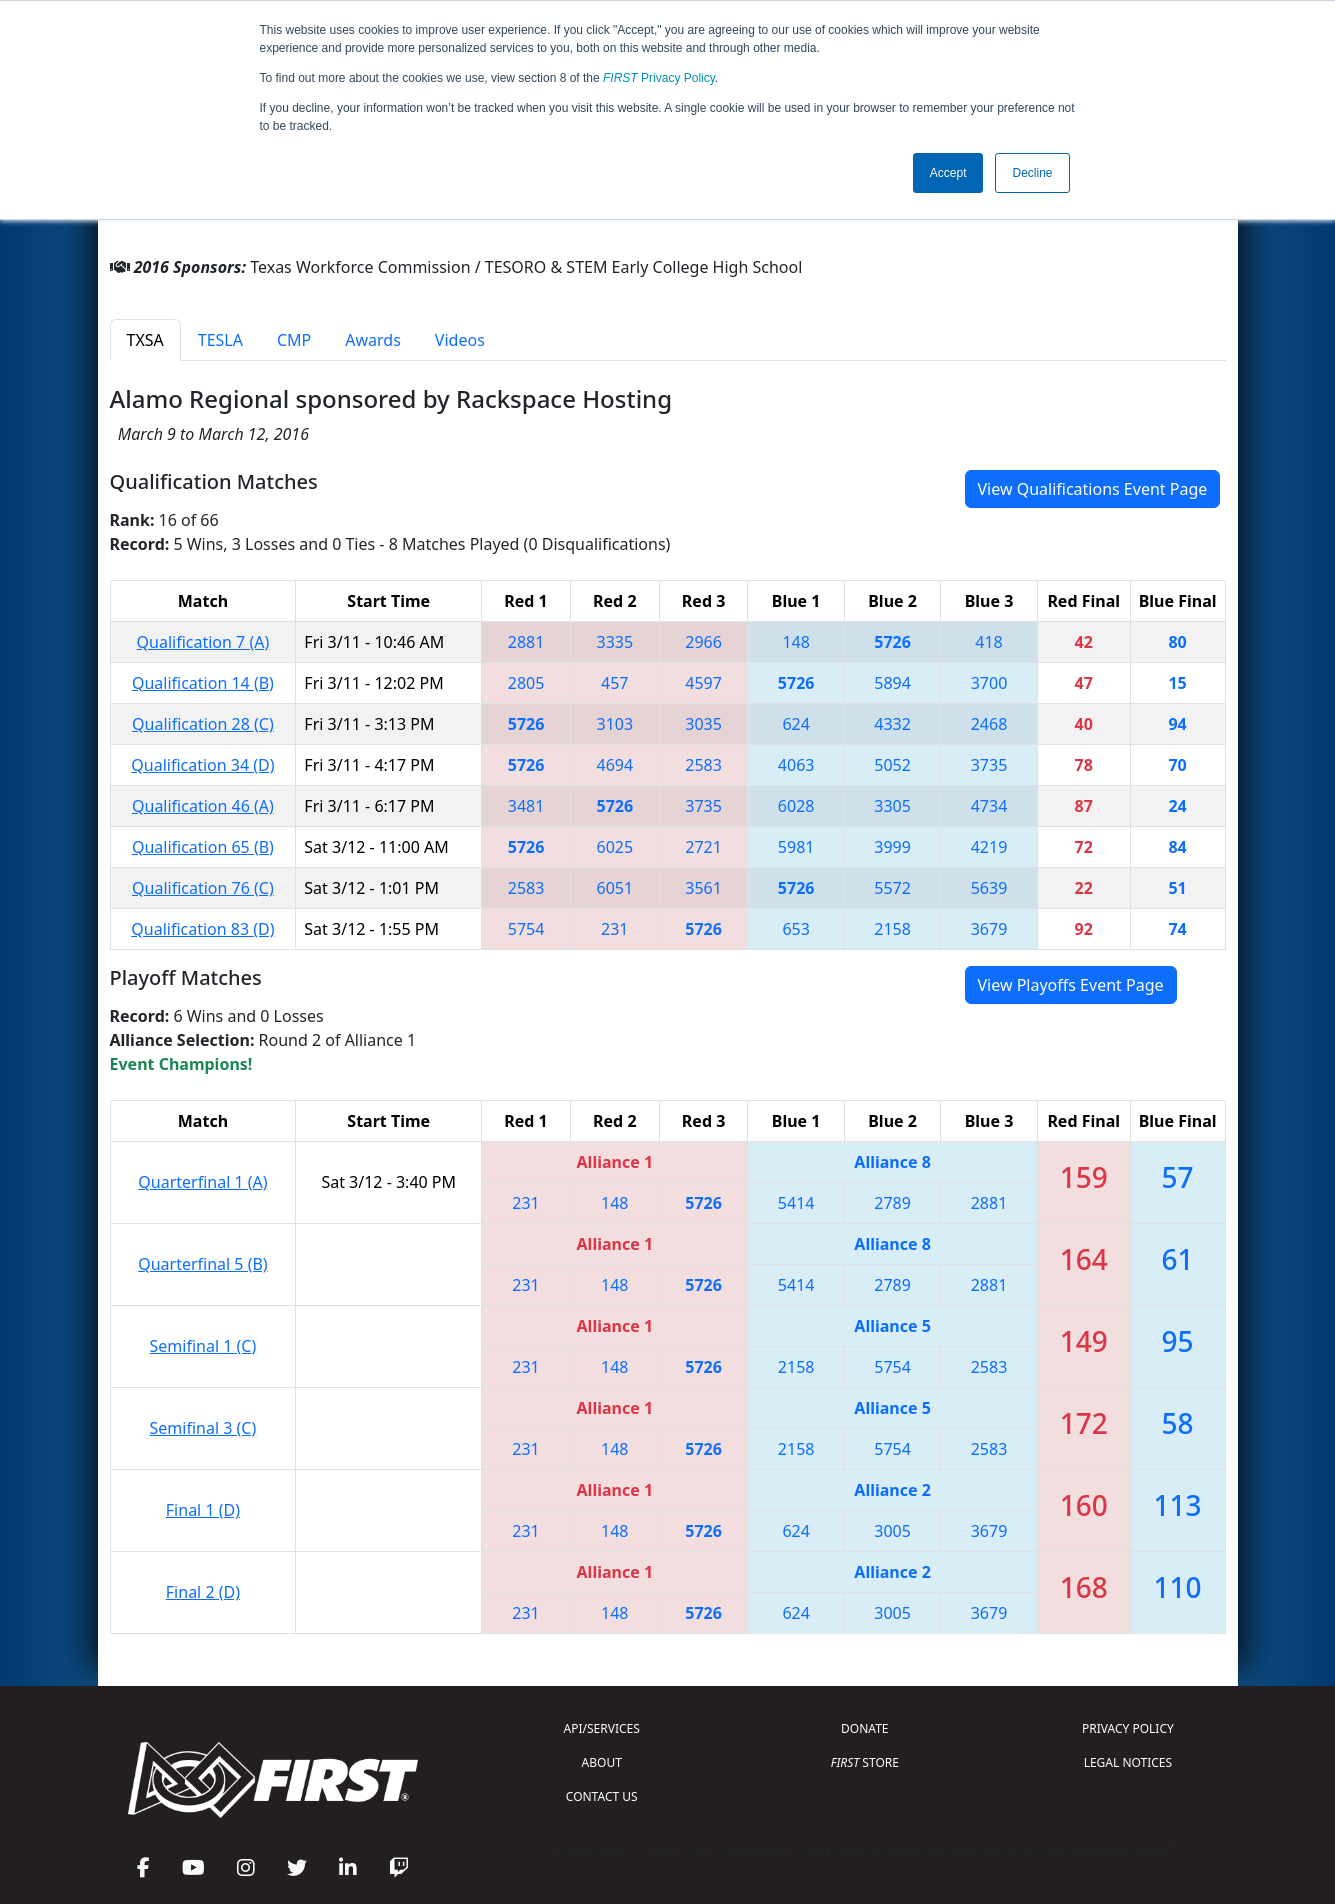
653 (795, 929)
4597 (703, 683)
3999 (892, 847)
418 (988, 642)
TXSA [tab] (145, 340)
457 (614, 683)
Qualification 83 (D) (202, 929)
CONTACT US (602, 1796)
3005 (892, 1531)
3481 (526, 806)
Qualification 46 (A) (203, 806)
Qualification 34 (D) (202, 765)
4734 (989, 806)
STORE (865, 1762)
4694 (615, 765)
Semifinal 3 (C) (203, 1428)
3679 (989, 929)
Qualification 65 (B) (203, 847)
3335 (615, 642)
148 (795, 642)
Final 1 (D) (203, 1510)
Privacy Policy (659, 78)
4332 (892, 724)
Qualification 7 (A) (203, 642)
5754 (526, 929)
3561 (703, 888)
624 (795, 724)
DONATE (864, 1728)
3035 (703, 724)
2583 (703, 765)
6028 (796, 806)
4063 (796, 765)
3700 (989, 683)
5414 (796, 1203)
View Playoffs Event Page (1071, 985)
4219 (989, 847)
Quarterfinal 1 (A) (202, 1182)
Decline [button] (1032, 173)
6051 (615, 888)
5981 (796, 847)
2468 (989, 724)
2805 (526, 683)
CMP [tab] (294, 340)
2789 (892, 1203)
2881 (526, 642)
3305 (892, 806)
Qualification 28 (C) (203, 724)
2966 (703, 642)
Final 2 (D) (203, 1592)
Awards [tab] (373, 340)
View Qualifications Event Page (1093, 489)
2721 (703, 847)
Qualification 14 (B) (203, 683)
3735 (989, 765)
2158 (892, 929)
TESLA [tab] (220, 340)
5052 (892, 765)
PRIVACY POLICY (1128, 1728)
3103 (615, 724)
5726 (892, 642)
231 (614, 929)
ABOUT (602, 1762)
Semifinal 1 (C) (203, 1346)
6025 (615, 847)
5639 (989, 888)
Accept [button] (948, 173)
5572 (892, 888)
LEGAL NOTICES (1128, 1762)
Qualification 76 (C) (203, 888)
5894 (892, 683)
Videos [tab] (460, 340)
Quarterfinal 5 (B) (202, 1264)
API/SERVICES (602, 1728)
